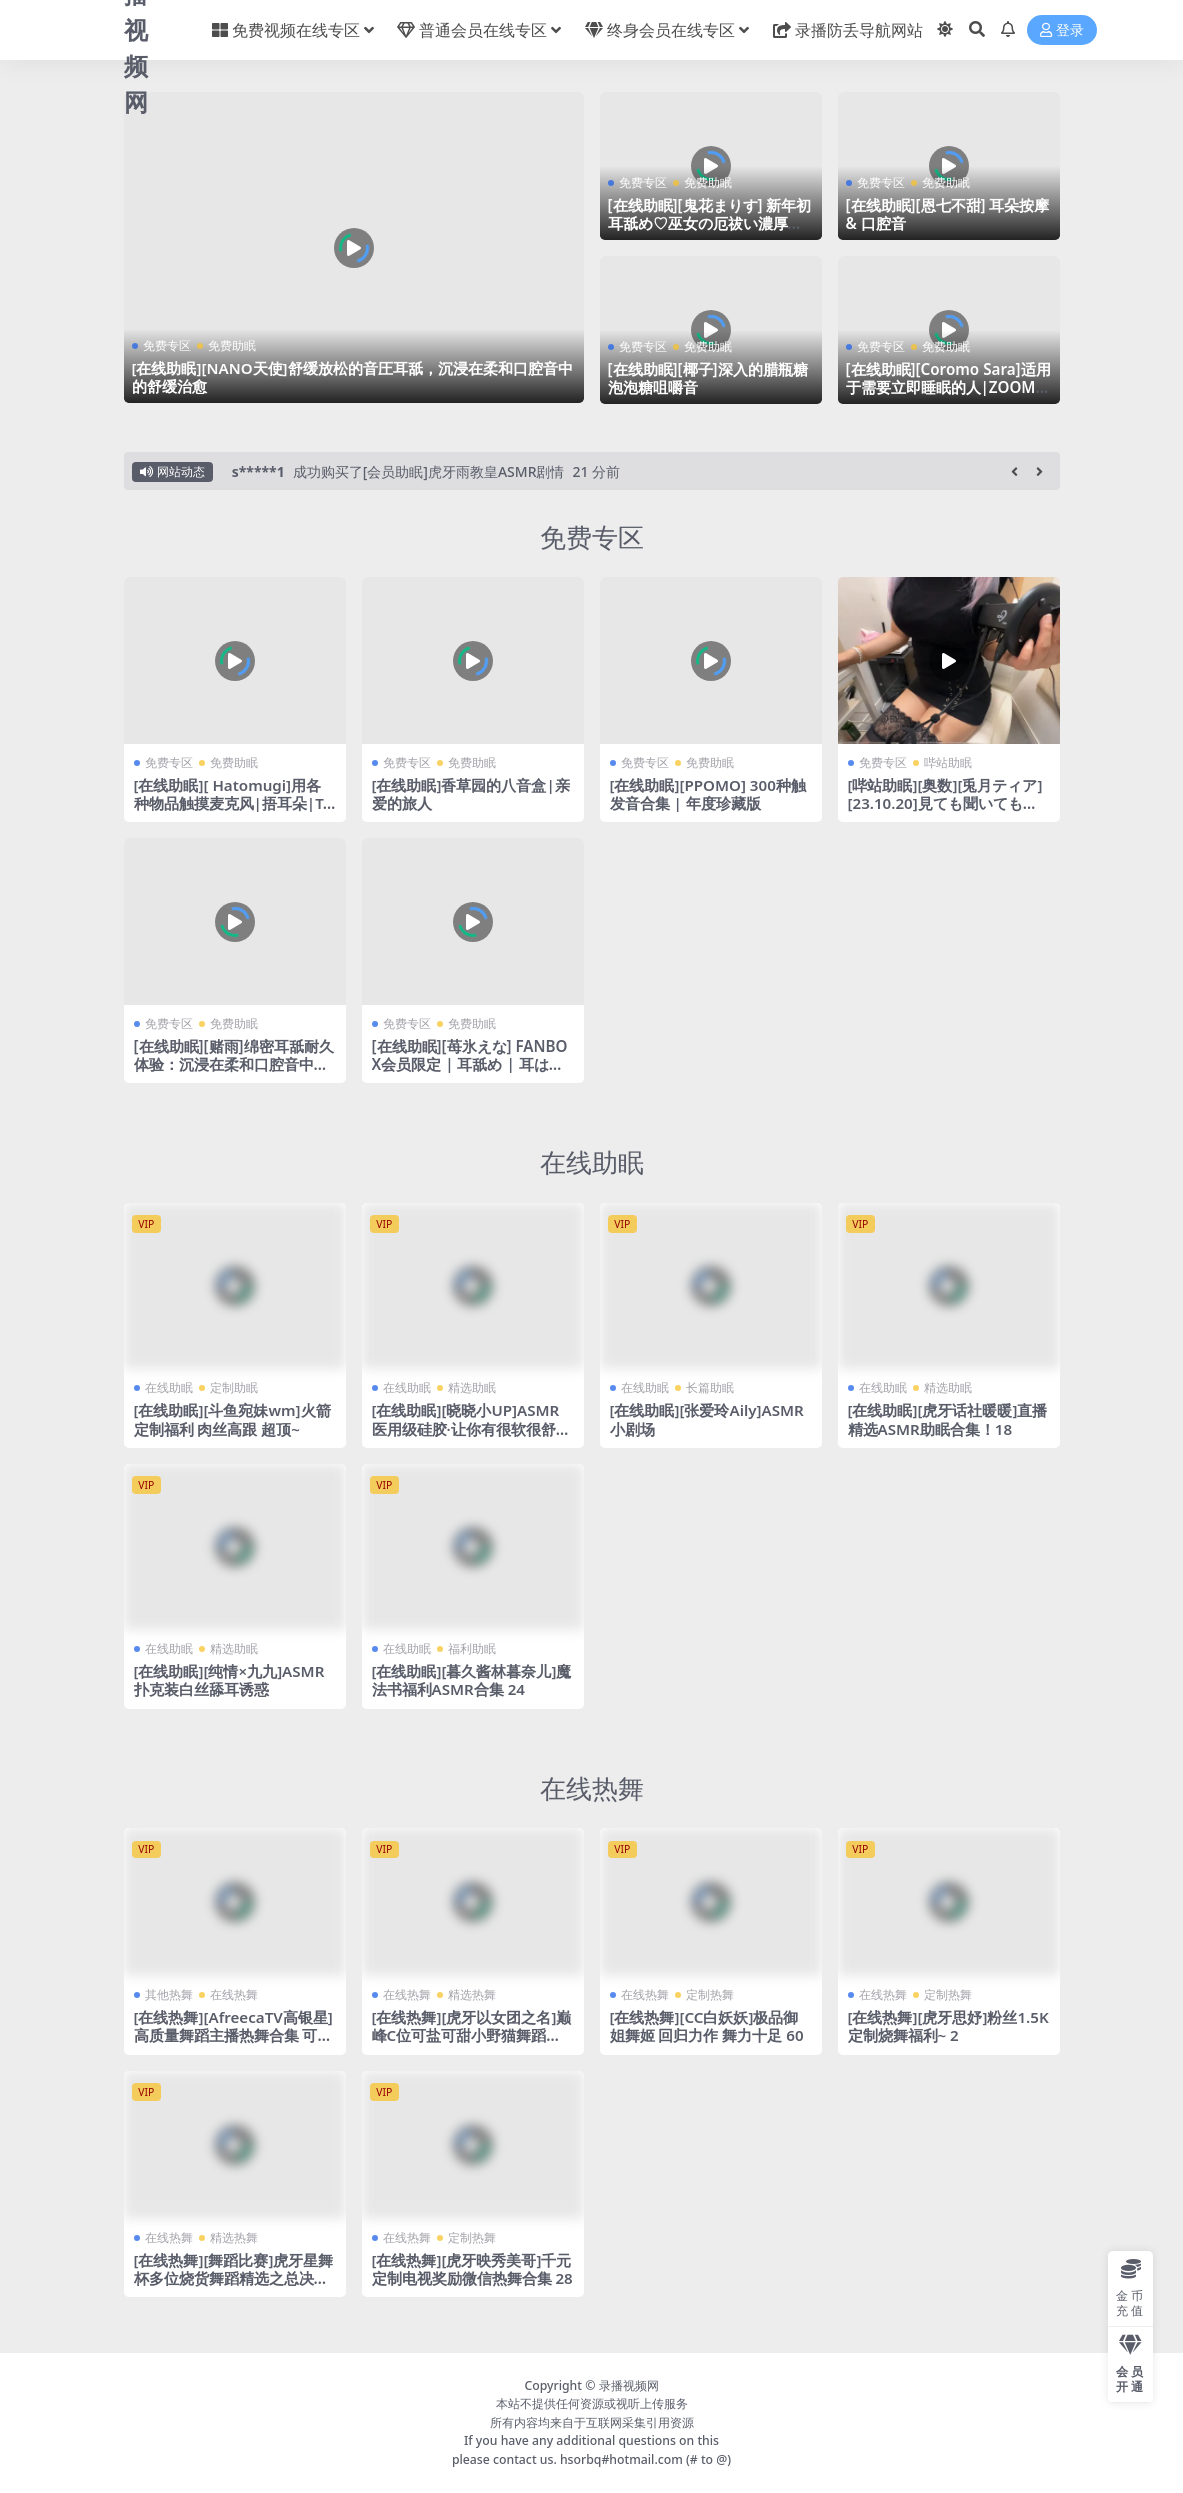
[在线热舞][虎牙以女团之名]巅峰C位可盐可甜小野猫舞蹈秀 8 (472, 2035)
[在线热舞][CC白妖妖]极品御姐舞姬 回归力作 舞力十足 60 (707, 2026)
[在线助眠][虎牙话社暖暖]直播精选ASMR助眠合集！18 (948, 1419)
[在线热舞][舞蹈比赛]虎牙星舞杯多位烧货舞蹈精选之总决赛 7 (234, 2278)
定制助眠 (234, 1387)
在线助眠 (592, 1162)
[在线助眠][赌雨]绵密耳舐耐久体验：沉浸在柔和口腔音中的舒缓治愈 (234, 1064)
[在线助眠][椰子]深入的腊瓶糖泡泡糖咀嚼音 (708, 378)
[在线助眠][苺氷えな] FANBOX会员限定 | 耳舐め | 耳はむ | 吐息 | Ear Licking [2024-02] (470, 1073)
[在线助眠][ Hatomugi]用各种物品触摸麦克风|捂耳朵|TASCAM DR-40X (234, 803)
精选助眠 (472, 1387)
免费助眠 (232, 345)
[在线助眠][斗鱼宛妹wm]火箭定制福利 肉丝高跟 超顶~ (232, 1419)
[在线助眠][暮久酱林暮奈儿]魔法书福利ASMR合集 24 (472, 1680)
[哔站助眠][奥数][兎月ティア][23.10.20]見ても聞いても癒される (945, 803)
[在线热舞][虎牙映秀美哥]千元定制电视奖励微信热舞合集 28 (472, 2269)
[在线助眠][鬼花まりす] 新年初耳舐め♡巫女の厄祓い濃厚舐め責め (710, 223)
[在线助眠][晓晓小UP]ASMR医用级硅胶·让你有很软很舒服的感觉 (471, 1428)
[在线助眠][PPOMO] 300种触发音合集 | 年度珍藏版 (708, 794)
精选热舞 (472, 1994)
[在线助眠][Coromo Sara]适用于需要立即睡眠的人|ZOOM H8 (948, 387)
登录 (1062, 30)
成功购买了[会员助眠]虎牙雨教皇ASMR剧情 (429, 471)
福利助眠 (472, 1648)
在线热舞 (592, 1788)
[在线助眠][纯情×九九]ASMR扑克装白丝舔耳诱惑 (229, 1680)
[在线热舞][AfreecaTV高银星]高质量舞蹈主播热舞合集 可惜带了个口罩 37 (234, 2035)
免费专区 (167, 345)
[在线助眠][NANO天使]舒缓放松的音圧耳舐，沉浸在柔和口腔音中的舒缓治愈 (352, 377)
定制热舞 (710, 1994)
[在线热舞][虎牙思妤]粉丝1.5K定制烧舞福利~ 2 (948, 2026)
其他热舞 (169, 1994)
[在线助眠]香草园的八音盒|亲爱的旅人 (471, 794)
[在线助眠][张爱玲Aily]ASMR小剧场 (707, 1419)
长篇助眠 (710, 1387)
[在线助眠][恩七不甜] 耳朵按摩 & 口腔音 (948, 214)
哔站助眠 (948, 762)
